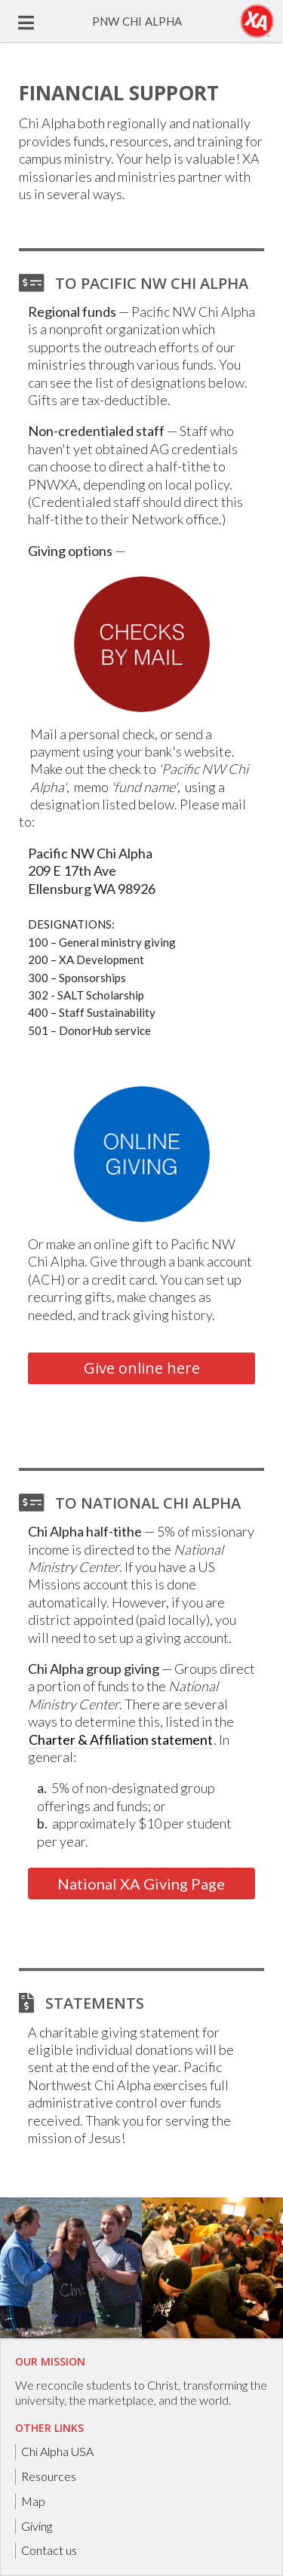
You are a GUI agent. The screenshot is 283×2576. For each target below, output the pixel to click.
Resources (48, 2476)
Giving (36, 2526)
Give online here (142, 1368)
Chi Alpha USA (57, 2451)
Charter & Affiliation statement (121, 1739)
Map (33, 2501)
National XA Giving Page (141, 1883)
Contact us (49, 2550)
